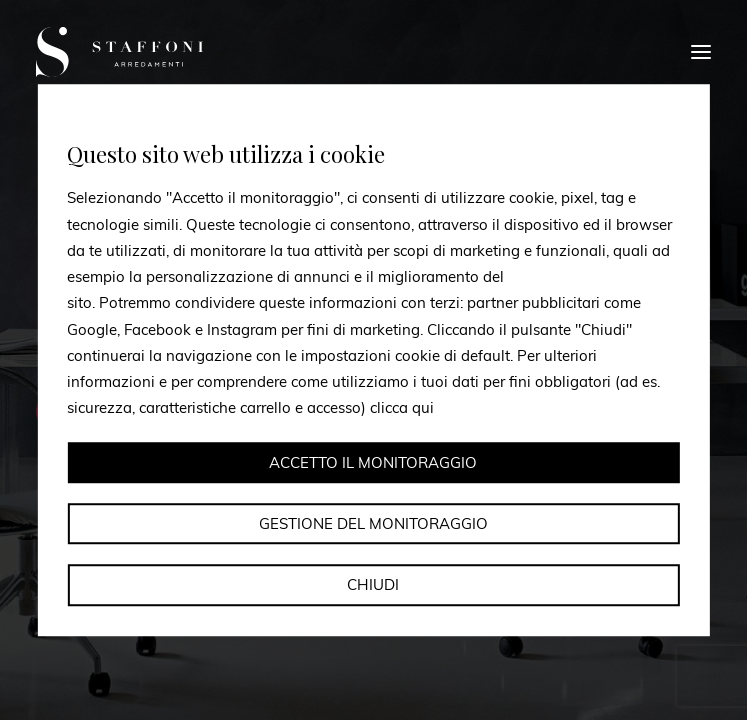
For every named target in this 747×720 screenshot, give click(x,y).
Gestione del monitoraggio (373, 523)
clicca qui (402, 408)
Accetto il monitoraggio (373, 462)
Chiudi (373, 584)
